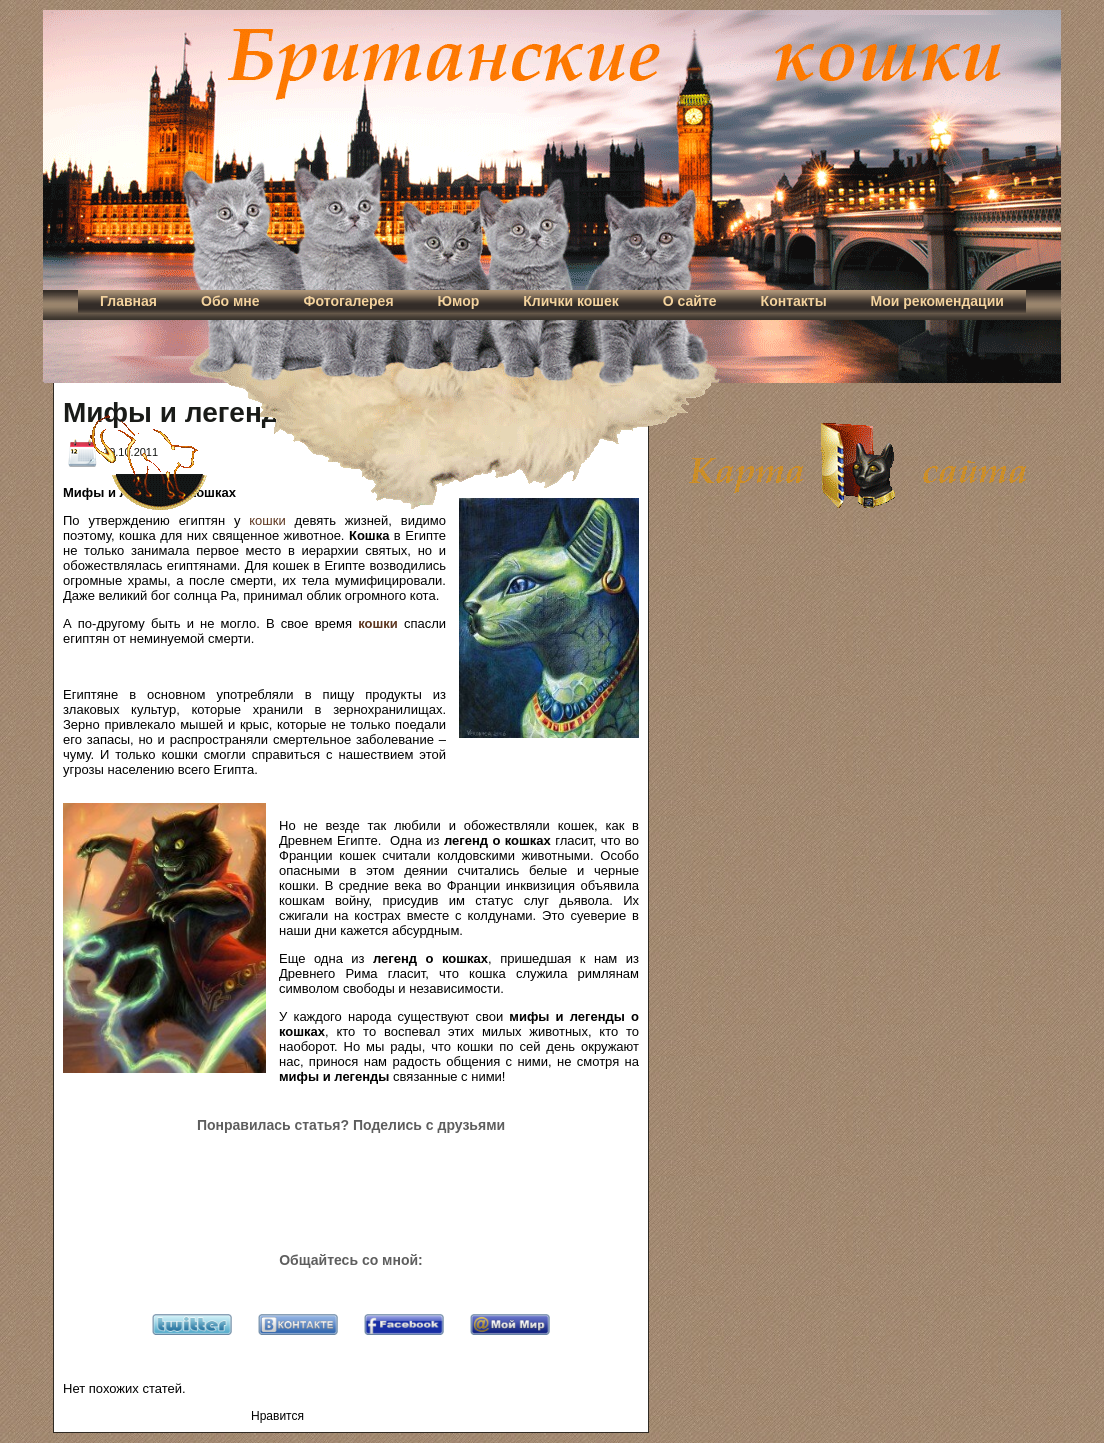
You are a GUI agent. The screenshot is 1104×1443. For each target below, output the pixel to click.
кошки (267, 520)
